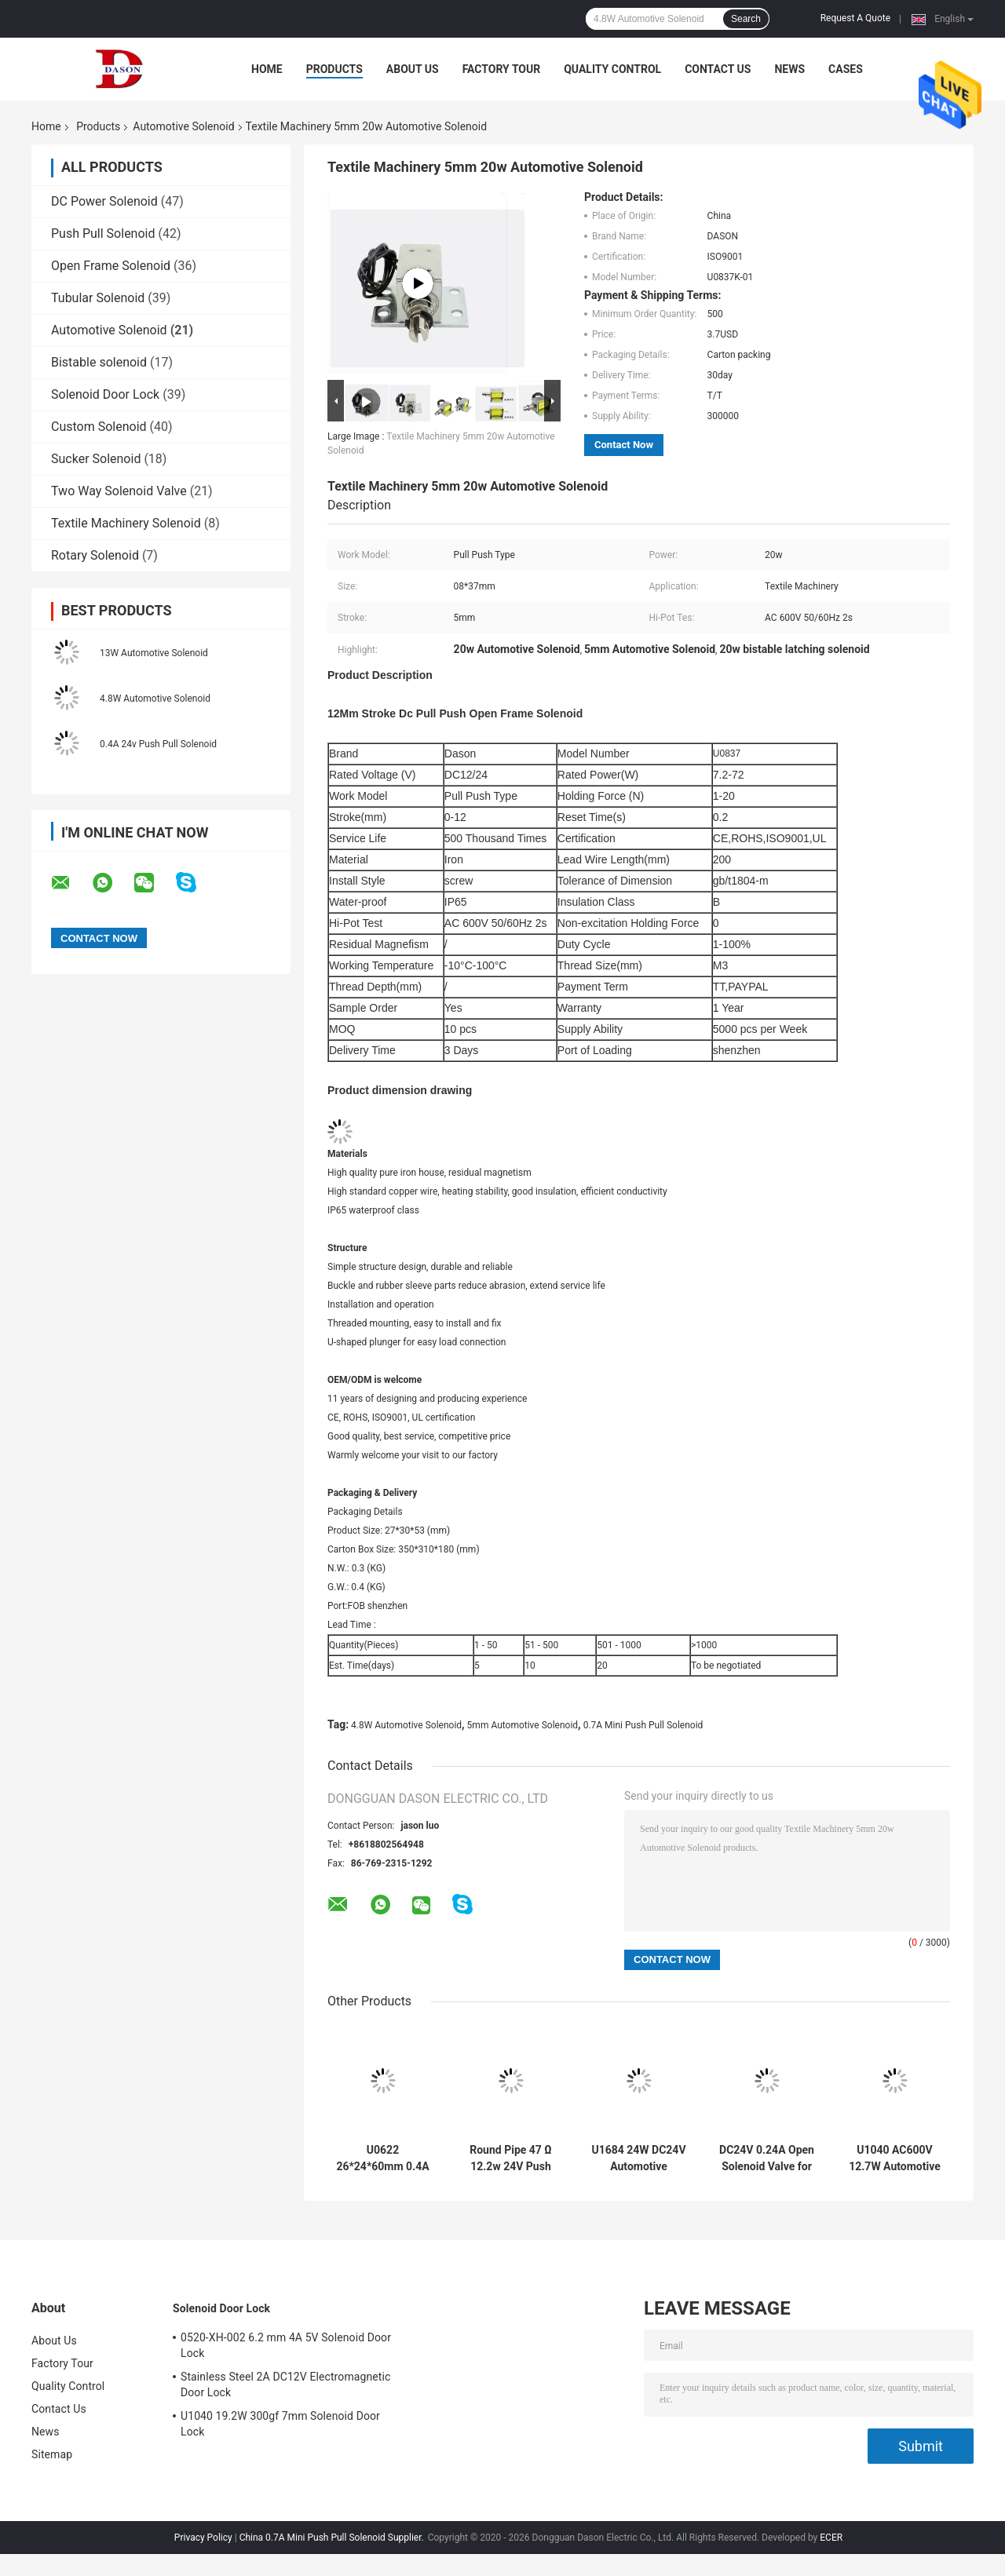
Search (746, 18)
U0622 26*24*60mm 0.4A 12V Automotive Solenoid (382, 2158)
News (789, 69)
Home (267, 69)
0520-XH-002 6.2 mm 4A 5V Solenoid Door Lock (286, 2345)
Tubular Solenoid (97, 297)
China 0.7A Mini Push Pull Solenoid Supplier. (332, 2537)
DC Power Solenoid (104, 201)
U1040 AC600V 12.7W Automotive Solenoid (895, 2158)
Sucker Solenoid (96, 458)
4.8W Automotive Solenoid (155, 698)
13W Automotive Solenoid (154, 653)
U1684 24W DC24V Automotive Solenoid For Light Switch (638, 2158)
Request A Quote (855, 18)
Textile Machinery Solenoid (126, 523)
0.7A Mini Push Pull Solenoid (643, 1725)
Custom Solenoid (99, 426)
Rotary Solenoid (95, 555)
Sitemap (51, 2454)
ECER (831, 2537)
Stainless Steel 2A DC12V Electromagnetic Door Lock (285, 2384)
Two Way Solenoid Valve (119, 490)
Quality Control (612, 69)
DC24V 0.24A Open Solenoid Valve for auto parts (766, 2158)
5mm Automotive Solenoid (523, 1725)
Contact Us (718, 69)
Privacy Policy (203, 2537)
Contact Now (623, 445)
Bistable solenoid (99, 362)
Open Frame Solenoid (110, 265)
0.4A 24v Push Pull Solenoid (158, 744)
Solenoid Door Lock (105, 394)
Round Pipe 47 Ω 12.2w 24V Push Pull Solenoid (511, 2158)
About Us (412, 69)
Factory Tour (501, 69)
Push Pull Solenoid (103, 233)
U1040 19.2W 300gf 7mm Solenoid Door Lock (280, 2424)
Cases (845, 69)
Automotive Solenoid (183, 126)
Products (334, 69)
